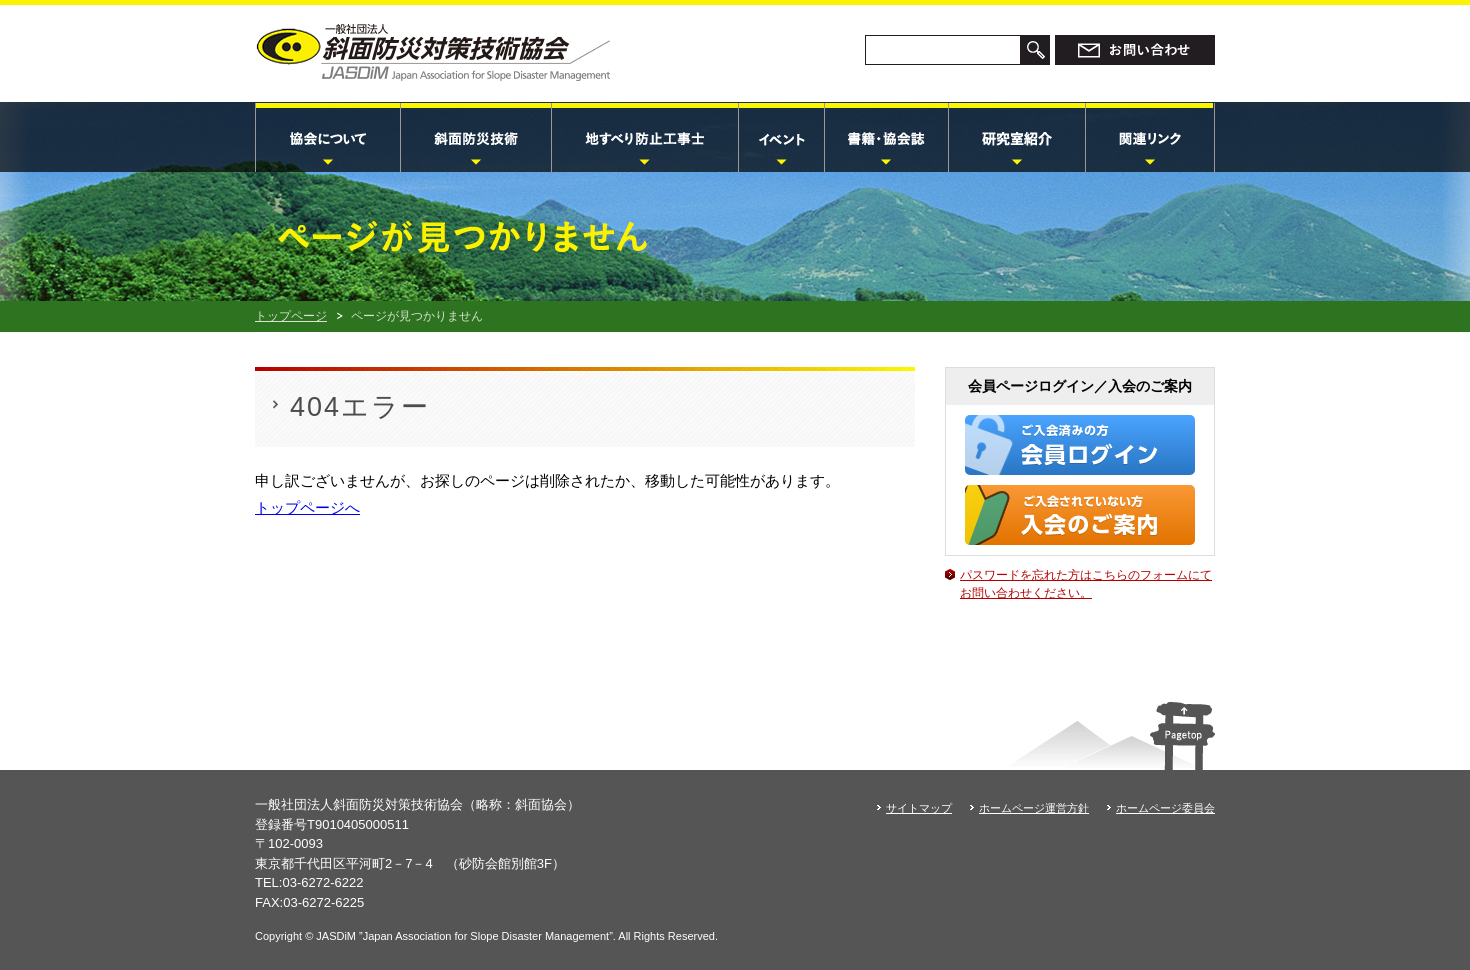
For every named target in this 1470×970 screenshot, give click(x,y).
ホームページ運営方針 (1034, 808)
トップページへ (307, 507)
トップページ (291, 316)
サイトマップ (919, 808)
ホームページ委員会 (1165, 808)
